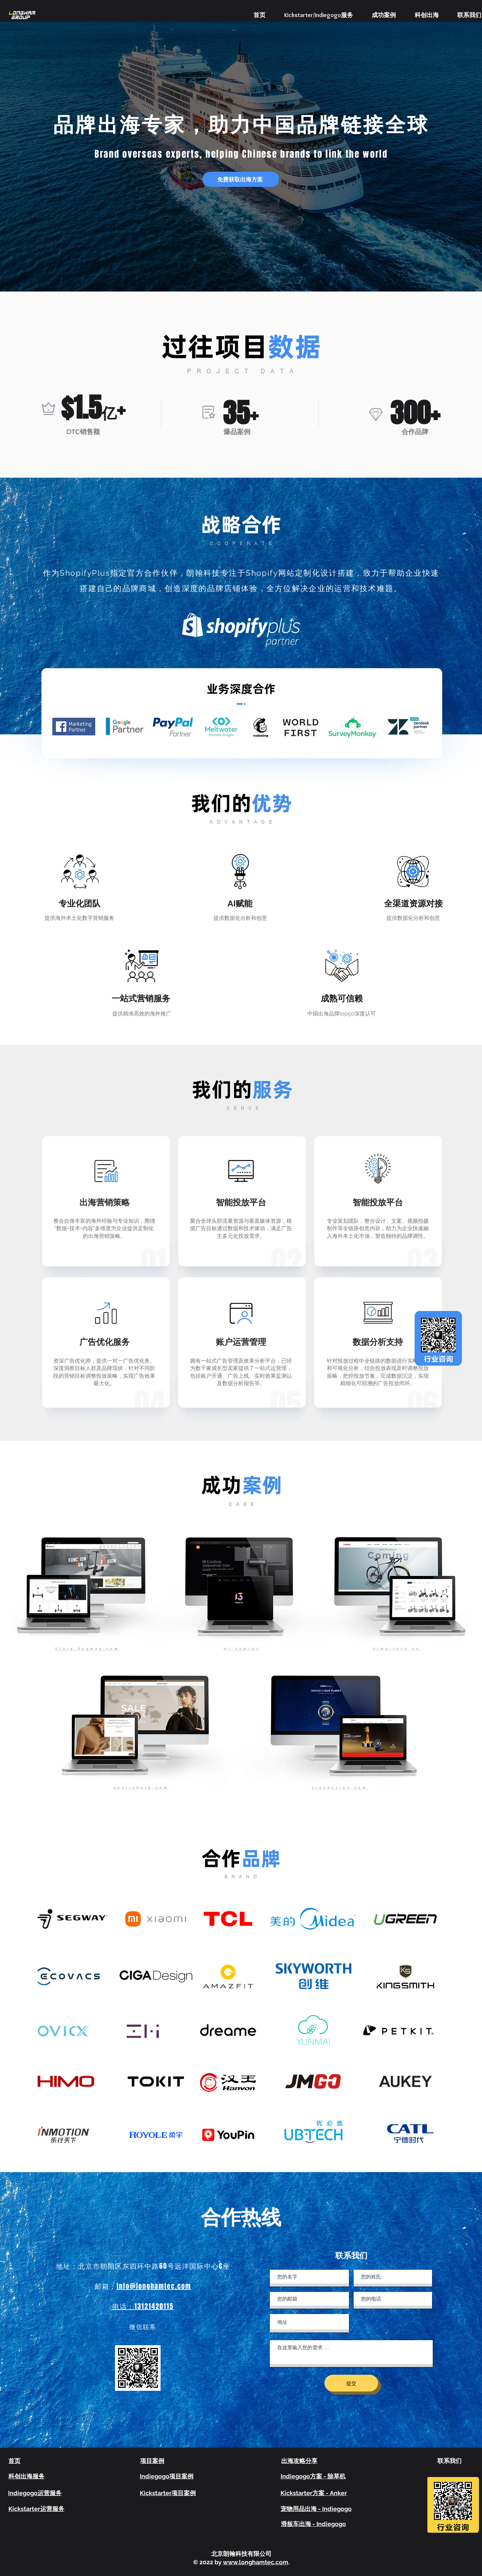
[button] (240, 179)
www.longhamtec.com (255, 2562)
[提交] (351, 2383)
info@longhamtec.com (154, 2286)
